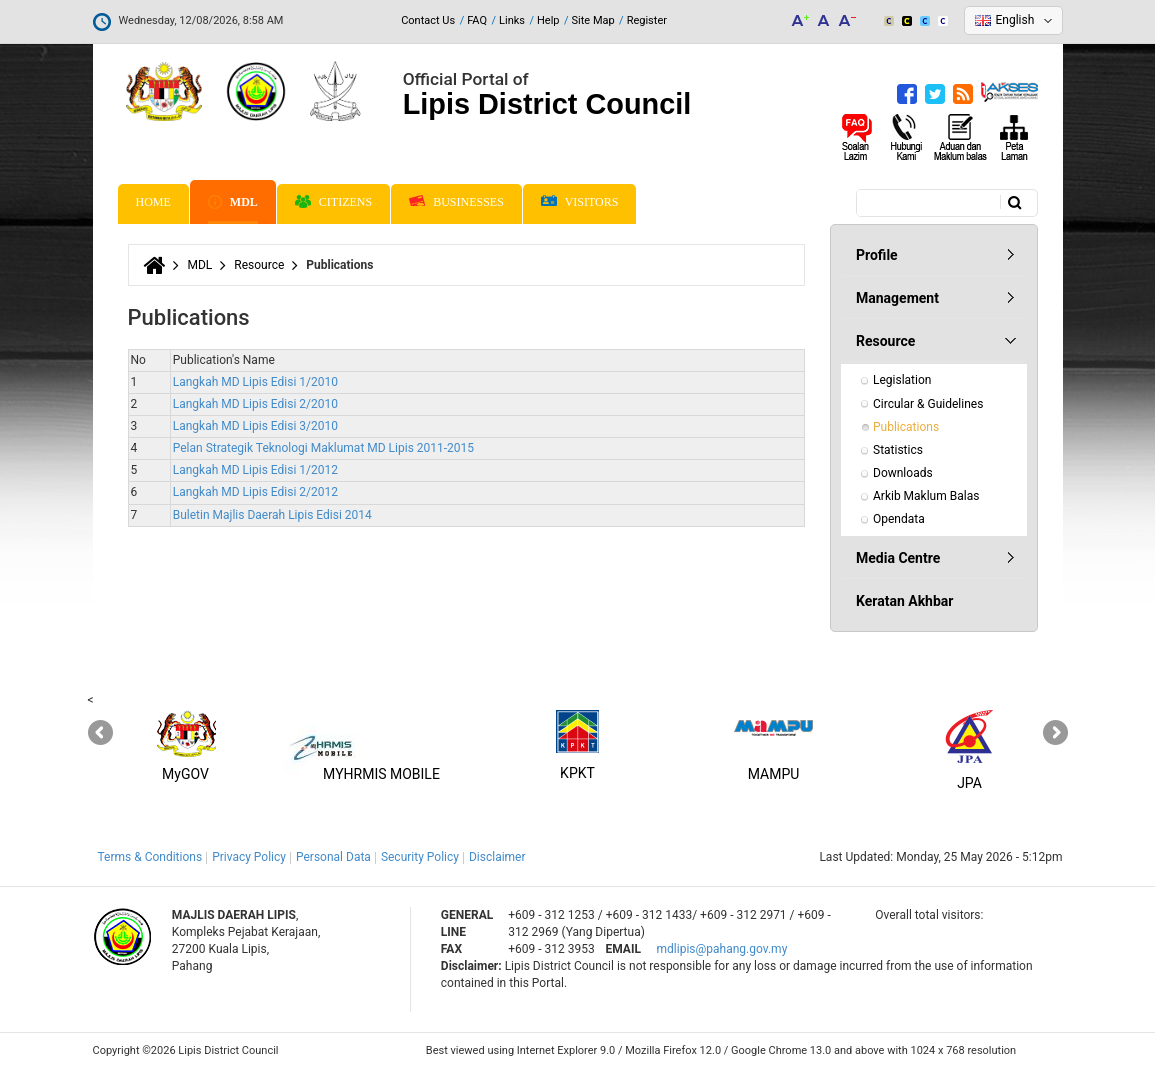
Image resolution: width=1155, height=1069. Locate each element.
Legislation (902, 380)
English (1015, 20)
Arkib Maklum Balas (926, 496)
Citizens (333, 202)
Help (548, 20)
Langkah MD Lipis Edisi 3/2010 (255, 426)
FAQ (477, 20)
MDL (233, 202)
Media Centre (898, 558)
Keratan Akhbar (904, 601)
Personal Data (333, 857)
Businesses (456, 202)
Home (153, 202)
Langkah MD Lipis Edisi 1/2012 (255, 470)
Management (897, 298)
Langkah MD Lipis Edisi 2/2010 (255, 404)
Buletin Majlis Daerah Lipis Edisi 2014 (272, 515)
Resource (259, 265)
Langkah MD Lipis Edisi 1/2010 (255, 382)
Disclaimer (497, 857)
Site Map (593, 20)
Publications (906, 427)
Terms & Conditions (150, 857)
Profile (877, 255)
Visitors (580, 202)
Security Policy (420, 857)
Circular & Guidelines (928, 404)
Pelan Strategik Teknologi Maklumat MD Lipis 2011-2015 (323, 448)
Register (647, 20)
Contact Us (428, 20)
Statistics (898, 450)
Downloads (903, 473)
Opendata (899, 519)
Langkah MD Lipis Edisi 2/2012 (255, 492)
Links (512, 20)
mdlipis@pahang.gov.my (722, 949)
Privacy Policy (249, 857)
